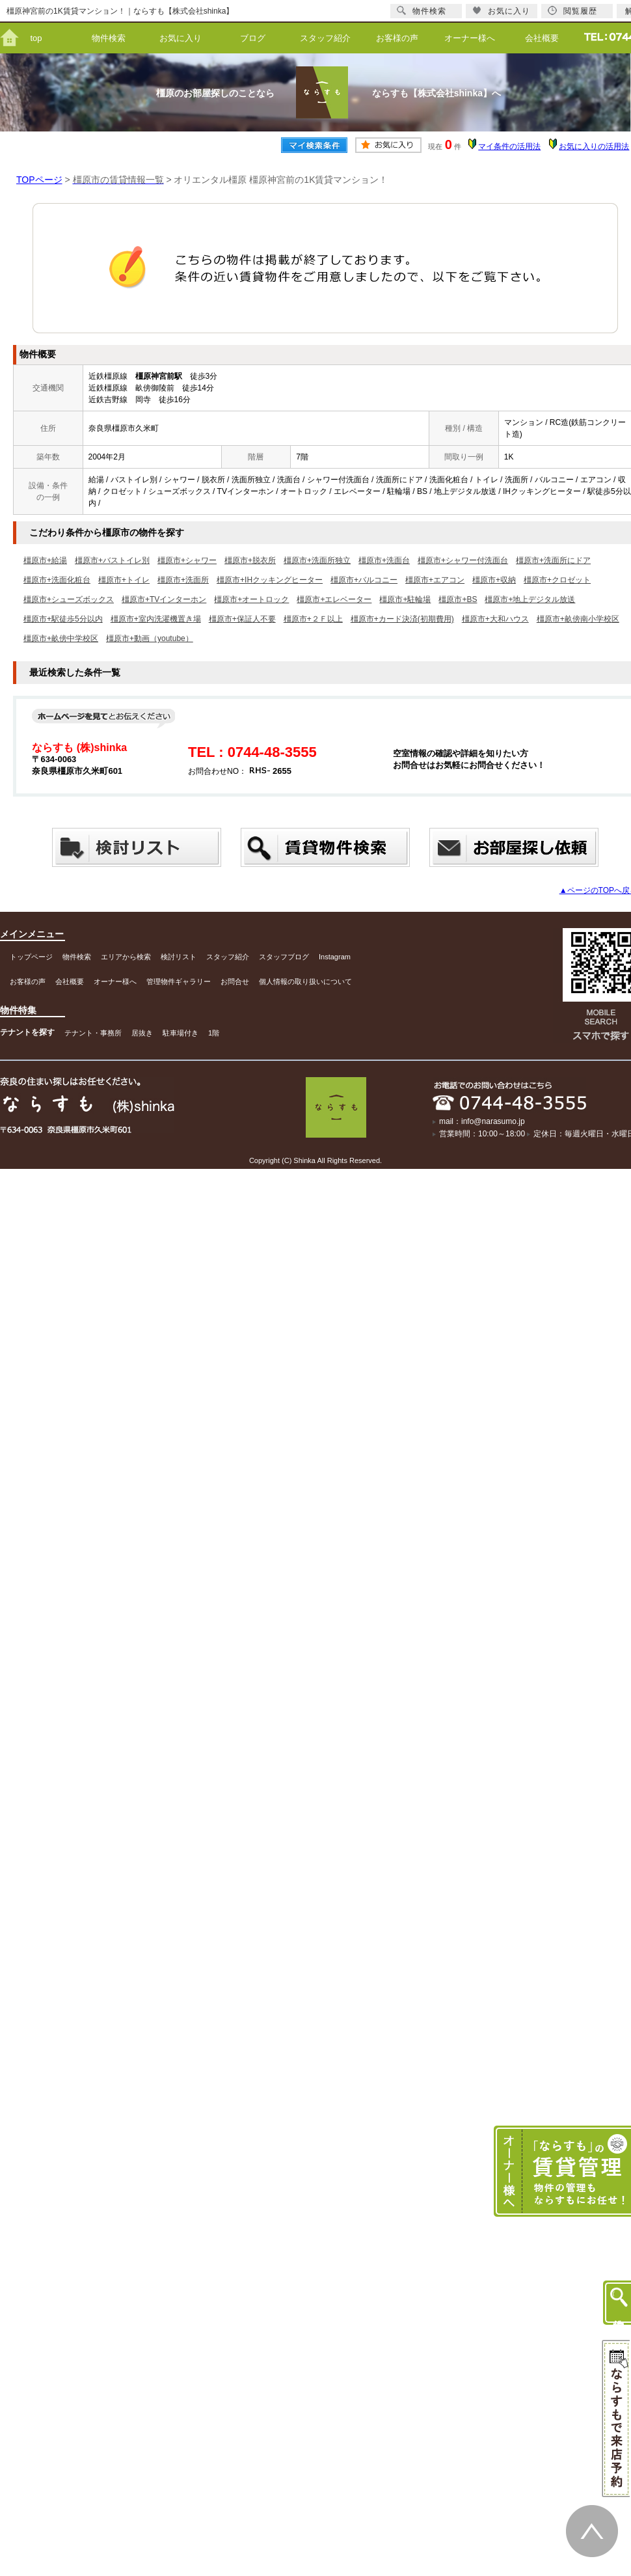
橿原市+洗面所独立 (317, 560)
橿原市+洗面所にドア (553, 560)
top (36, 38)
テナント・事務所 (93, 1033)
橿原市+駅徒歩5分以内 (63, 618)
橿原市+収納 (494, 579)
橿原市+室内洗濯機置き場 (156, 618)
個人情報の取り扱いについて (305, 981)
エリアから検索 (126, 957)
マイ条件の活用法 (509, 146)
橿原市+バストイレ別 (112, 560)
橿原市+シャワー (187, 560)
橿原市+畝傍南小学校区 (578, 618)
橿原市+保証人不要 (242, 618)
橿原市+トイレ (124, 579)
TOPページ (39, 179)
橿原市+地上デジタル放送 (530, 599)
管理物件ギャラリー (178, 981)
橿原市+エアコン (434, 579)
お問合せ (235, 981)
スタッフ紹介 (325, 38)
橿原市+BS (457, 599)
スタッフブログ (284, 957)
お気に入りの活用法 (594, 146)
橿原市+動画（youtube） (149, 638)
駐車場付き (180, 1033)
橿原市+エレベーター (334, 599)
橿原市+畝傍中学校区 (60, 638)
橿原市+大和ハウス (495, 618)
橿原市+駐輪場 (405, 599)
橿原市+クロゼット (557, 579)
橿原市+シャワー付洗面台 (463, 560)
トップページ (31, 957)
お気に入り (180, 38)
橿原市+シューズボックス (68, 599)
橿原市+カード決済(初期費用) (402, 618)
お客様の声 (397, 38)
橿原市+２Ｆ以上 (313, 618)
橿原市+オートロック (251, 599)
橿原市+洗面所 (183, 579)
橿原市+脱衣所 (250, 560)
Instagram (335, 957)
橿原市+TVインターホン (164, 599)
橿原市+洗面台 (384, 560)
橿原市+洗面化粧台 (56, 579)
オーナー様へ (469, 38)
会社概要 (542, 38)
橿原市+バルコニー (363, 579)
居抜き (142, 1033)
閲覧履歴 (572, 11)
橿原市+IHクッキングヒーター (270, 579)
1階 (213, 1033)
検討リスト (178, 957)
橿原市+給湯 (45, 560)
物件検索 (109, 38)
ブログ (252, 38)
